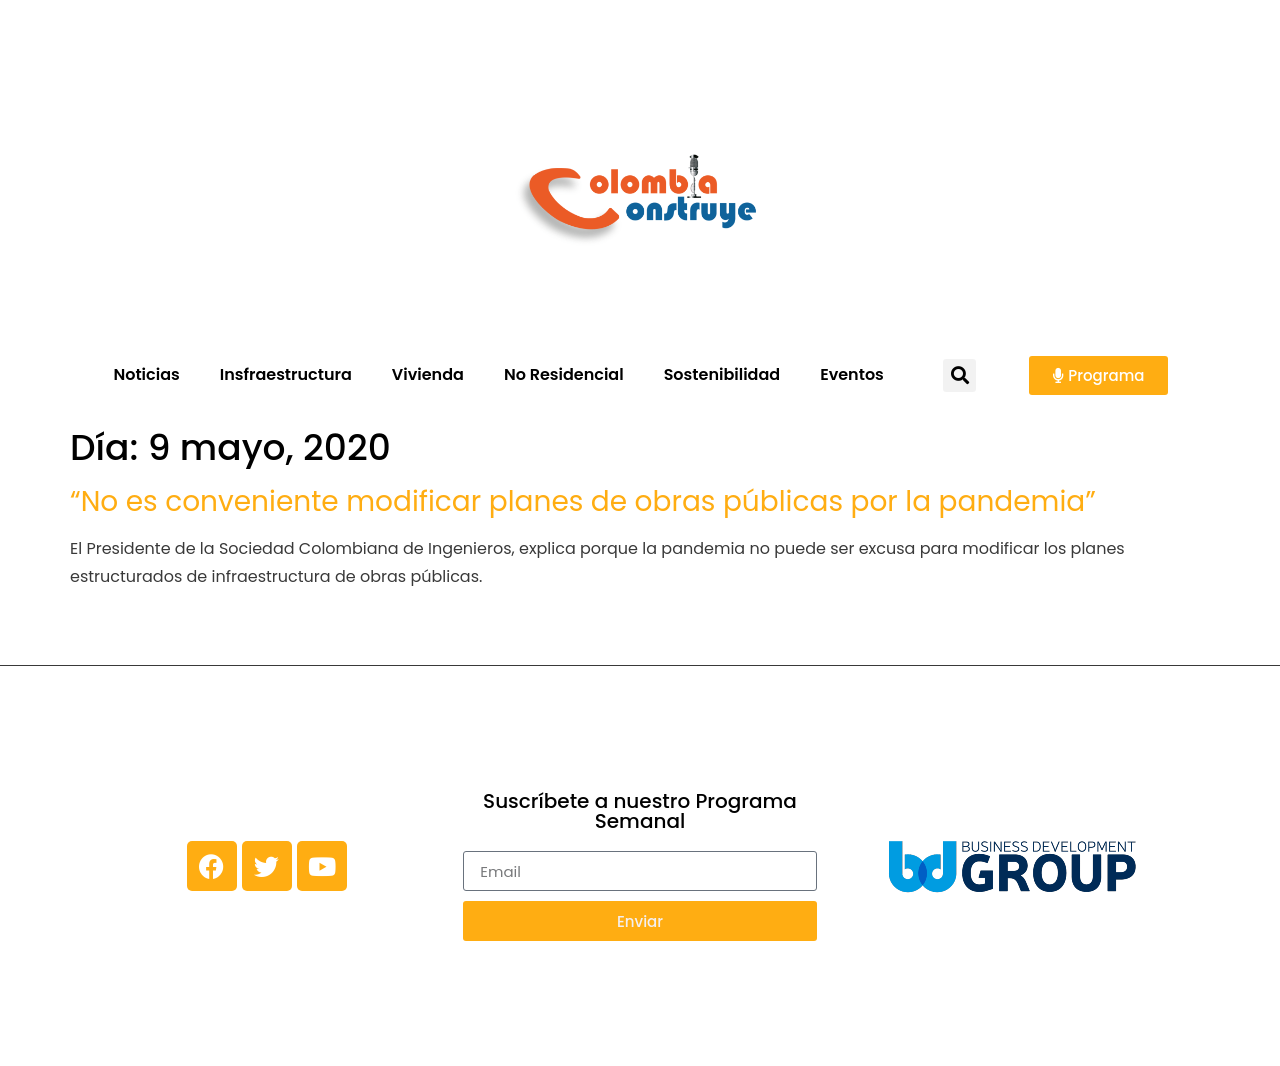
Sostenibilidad (722, 374)
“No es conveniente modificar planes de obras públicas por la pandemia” (583, 501)
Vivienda (428, 374)
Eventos (852, 374)
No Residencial (564, 374)
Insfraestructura (286, 374)
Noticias (146, 374)
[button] (959, 375)
